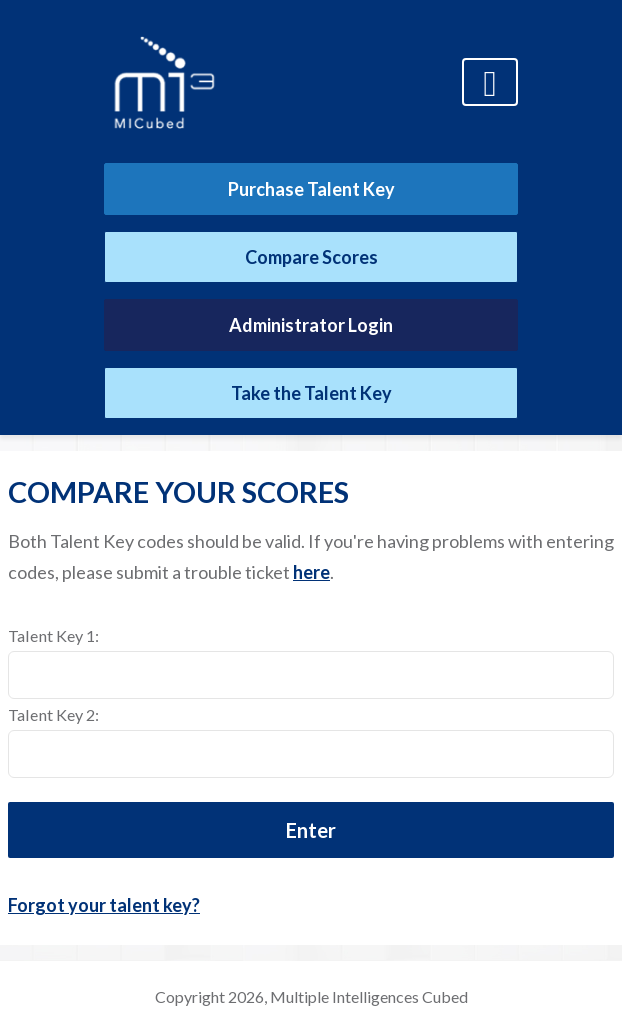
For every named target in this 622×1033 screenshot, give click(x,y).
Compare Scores (311, 257)
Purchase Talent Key (311, 189)
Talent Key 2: (53, 714)
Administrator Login (311, 325)
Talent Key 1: (53, 635)
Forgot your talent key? (104, 905)
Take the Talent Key (311, 393)
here (311, 572)
